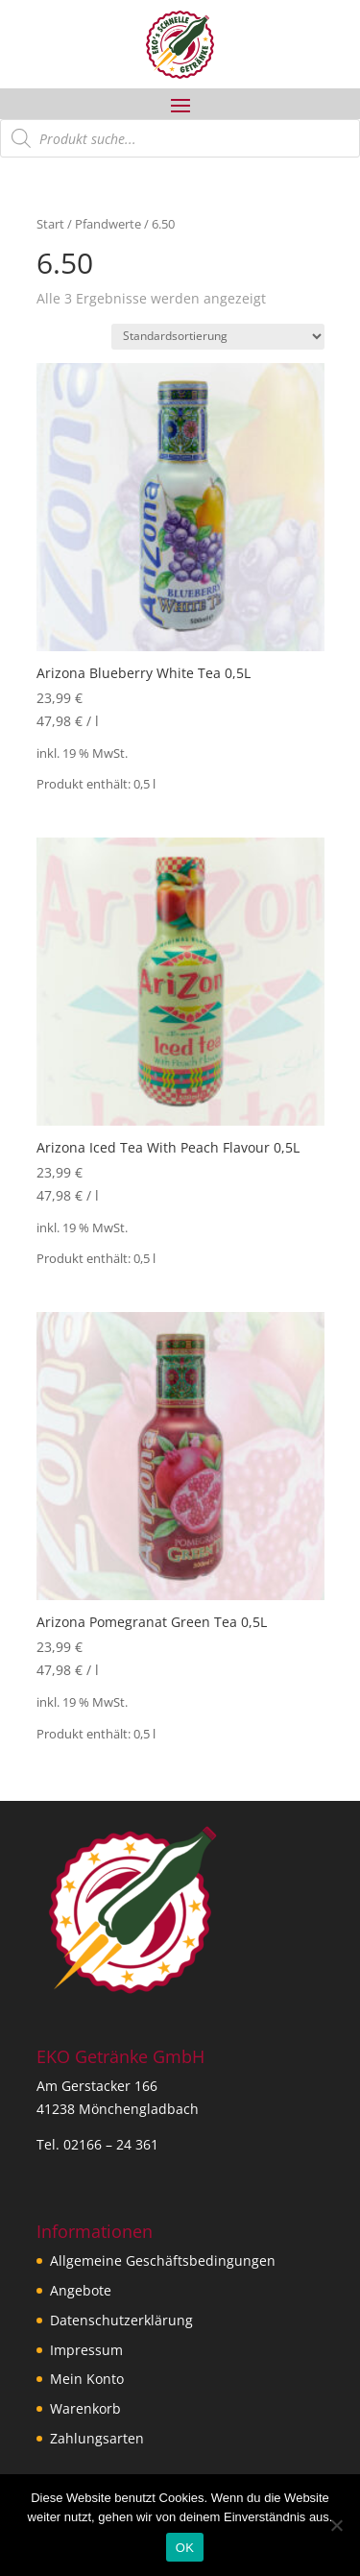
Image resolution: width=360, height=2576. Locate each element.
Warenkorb (85, 2408)
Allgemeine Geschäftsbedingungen (163, 2260)
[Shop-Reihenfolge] (217, 337)
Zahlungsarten (97, 2438)
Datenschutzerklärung (121, 2320)
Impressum (86, 2350)
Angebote (80, 2290)
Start (50, 223)
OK (185, 2547)
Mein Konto (87, 2378)
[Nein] (336, 2525)
